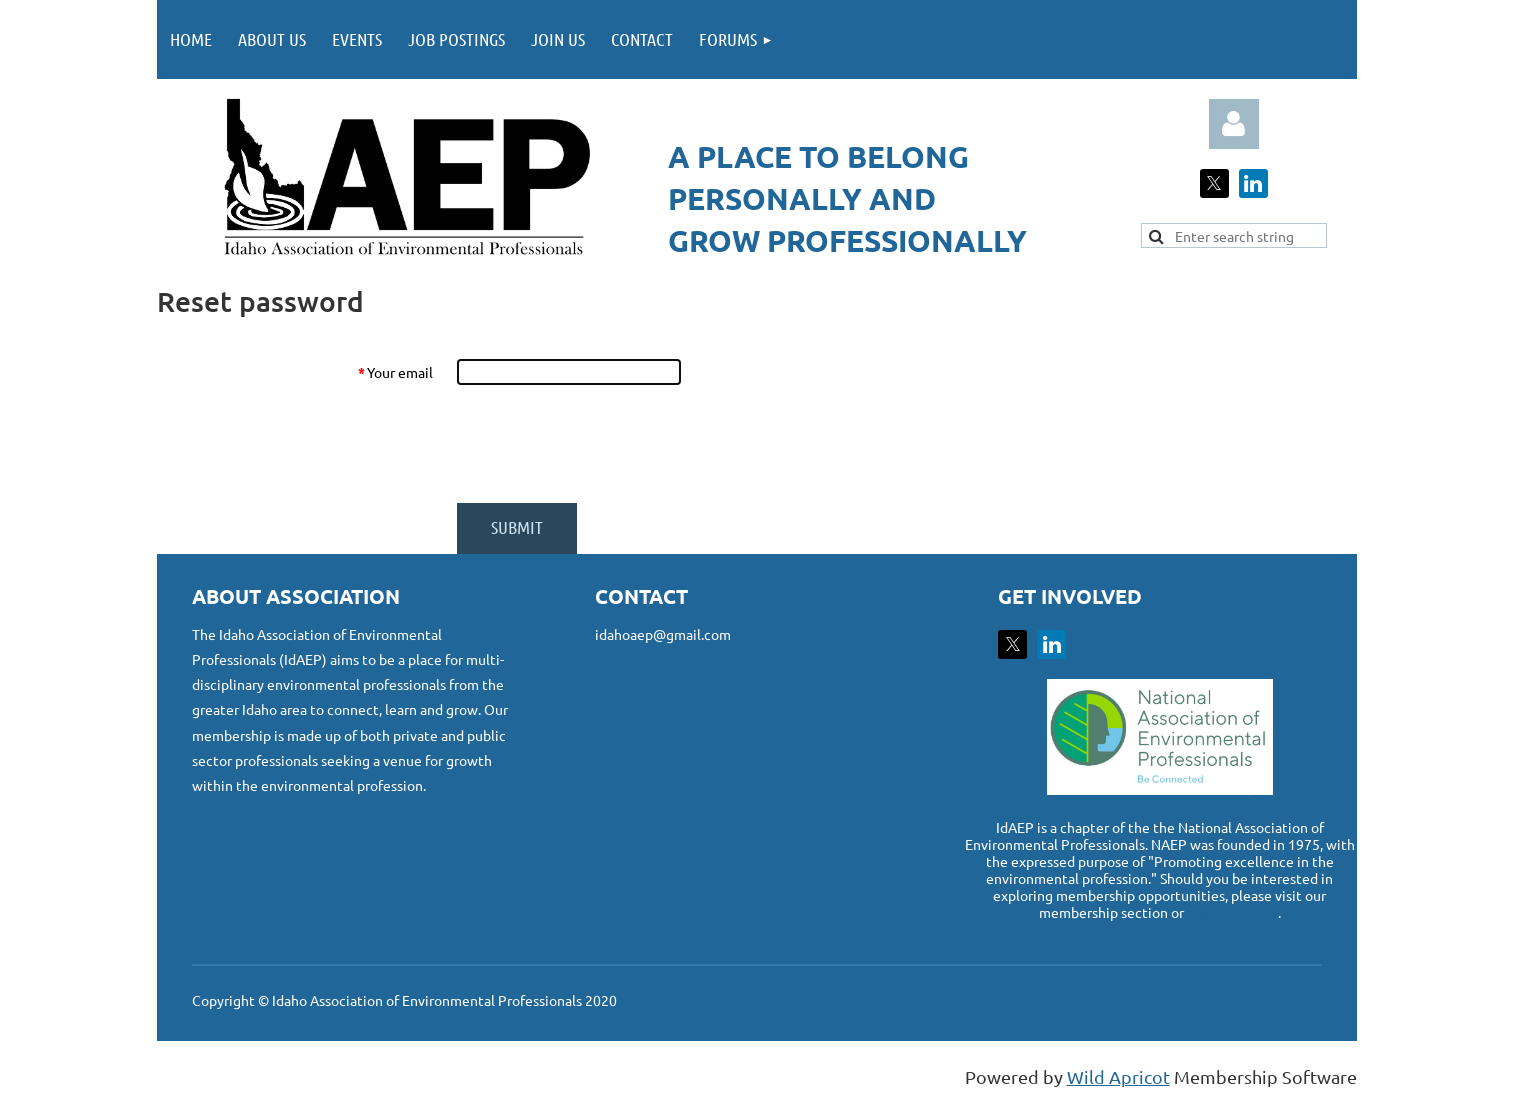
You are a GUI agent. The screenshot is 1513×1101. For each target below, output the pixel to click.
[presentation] (609, 444)
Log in (1234, 124)
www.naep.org (1232, 912)
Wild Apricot (1118, 1076)
